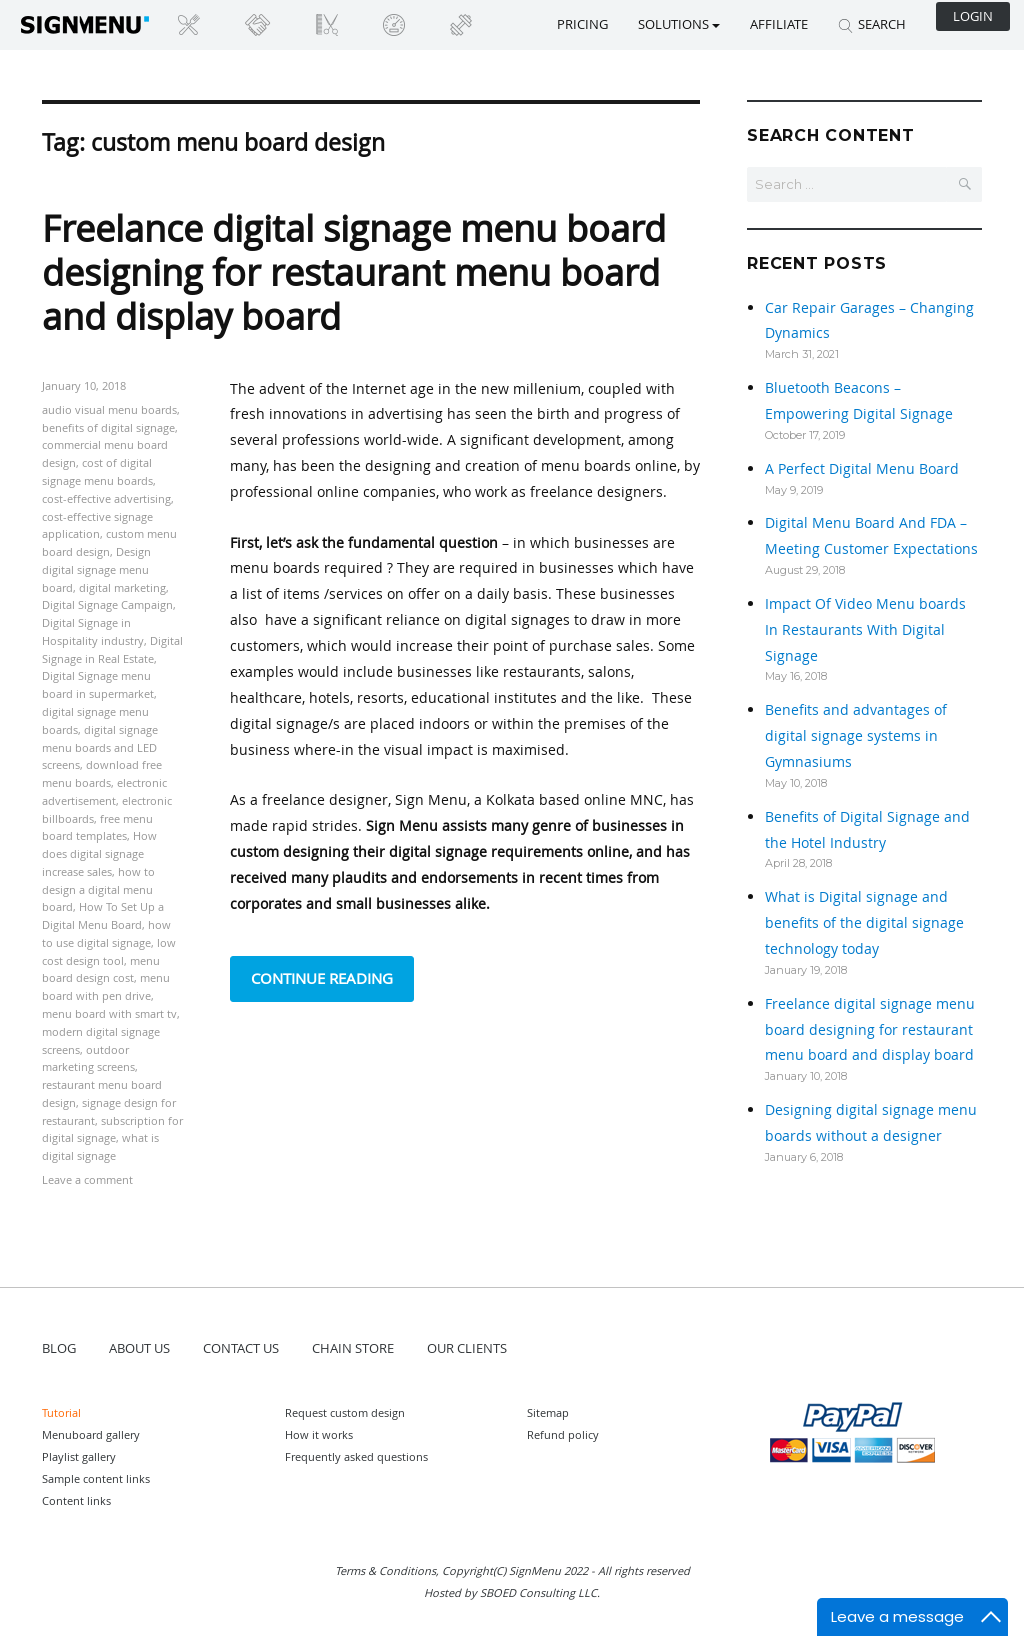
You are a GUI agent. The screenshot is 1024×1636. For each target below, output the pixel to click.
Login (973, 16)
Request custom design (345, 1412)
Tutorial (61, 1412)
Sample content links (96, 1478)
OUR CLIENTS (467, 1348)
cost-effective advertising (106, 498)
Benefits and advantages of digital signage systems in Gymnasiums (856, 735)
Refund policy (563, 1434)
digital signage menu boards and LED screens (100, 747)
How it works (319, 1434)
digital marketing (122, 587)
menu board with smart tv (109, 1013)
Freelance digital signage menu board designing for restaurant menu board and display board (354, 272)
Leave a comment (87, 1179)
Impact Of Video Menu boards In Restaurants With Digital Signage (865, 629)
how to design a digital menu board (98, 889)
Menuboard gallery (91, 1434)
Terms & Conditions (385, 1570)
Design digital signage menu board (96, 569)
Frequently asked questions (356, 1456)
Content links (76, 1500)
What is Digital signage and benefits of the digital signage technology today (864, 922)
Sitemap (548, 1412)
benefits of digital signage (108, 427)
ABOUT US (139, 1348)
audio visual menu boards (109, 409)
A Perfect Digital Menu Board (862, 468)
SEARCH (872, 24)
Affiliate (779, 24)
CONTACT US (241, 1348)
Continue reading (332, 976)
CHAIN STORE (353, 1348)
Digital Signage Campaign (107, 604)
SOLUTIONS (679, 24)
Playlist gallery (79, 1456)
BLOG (59, 1348)
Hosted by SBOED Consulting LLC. (512, 1592)
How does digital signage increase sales (99, 853)
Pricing (582, 24)
